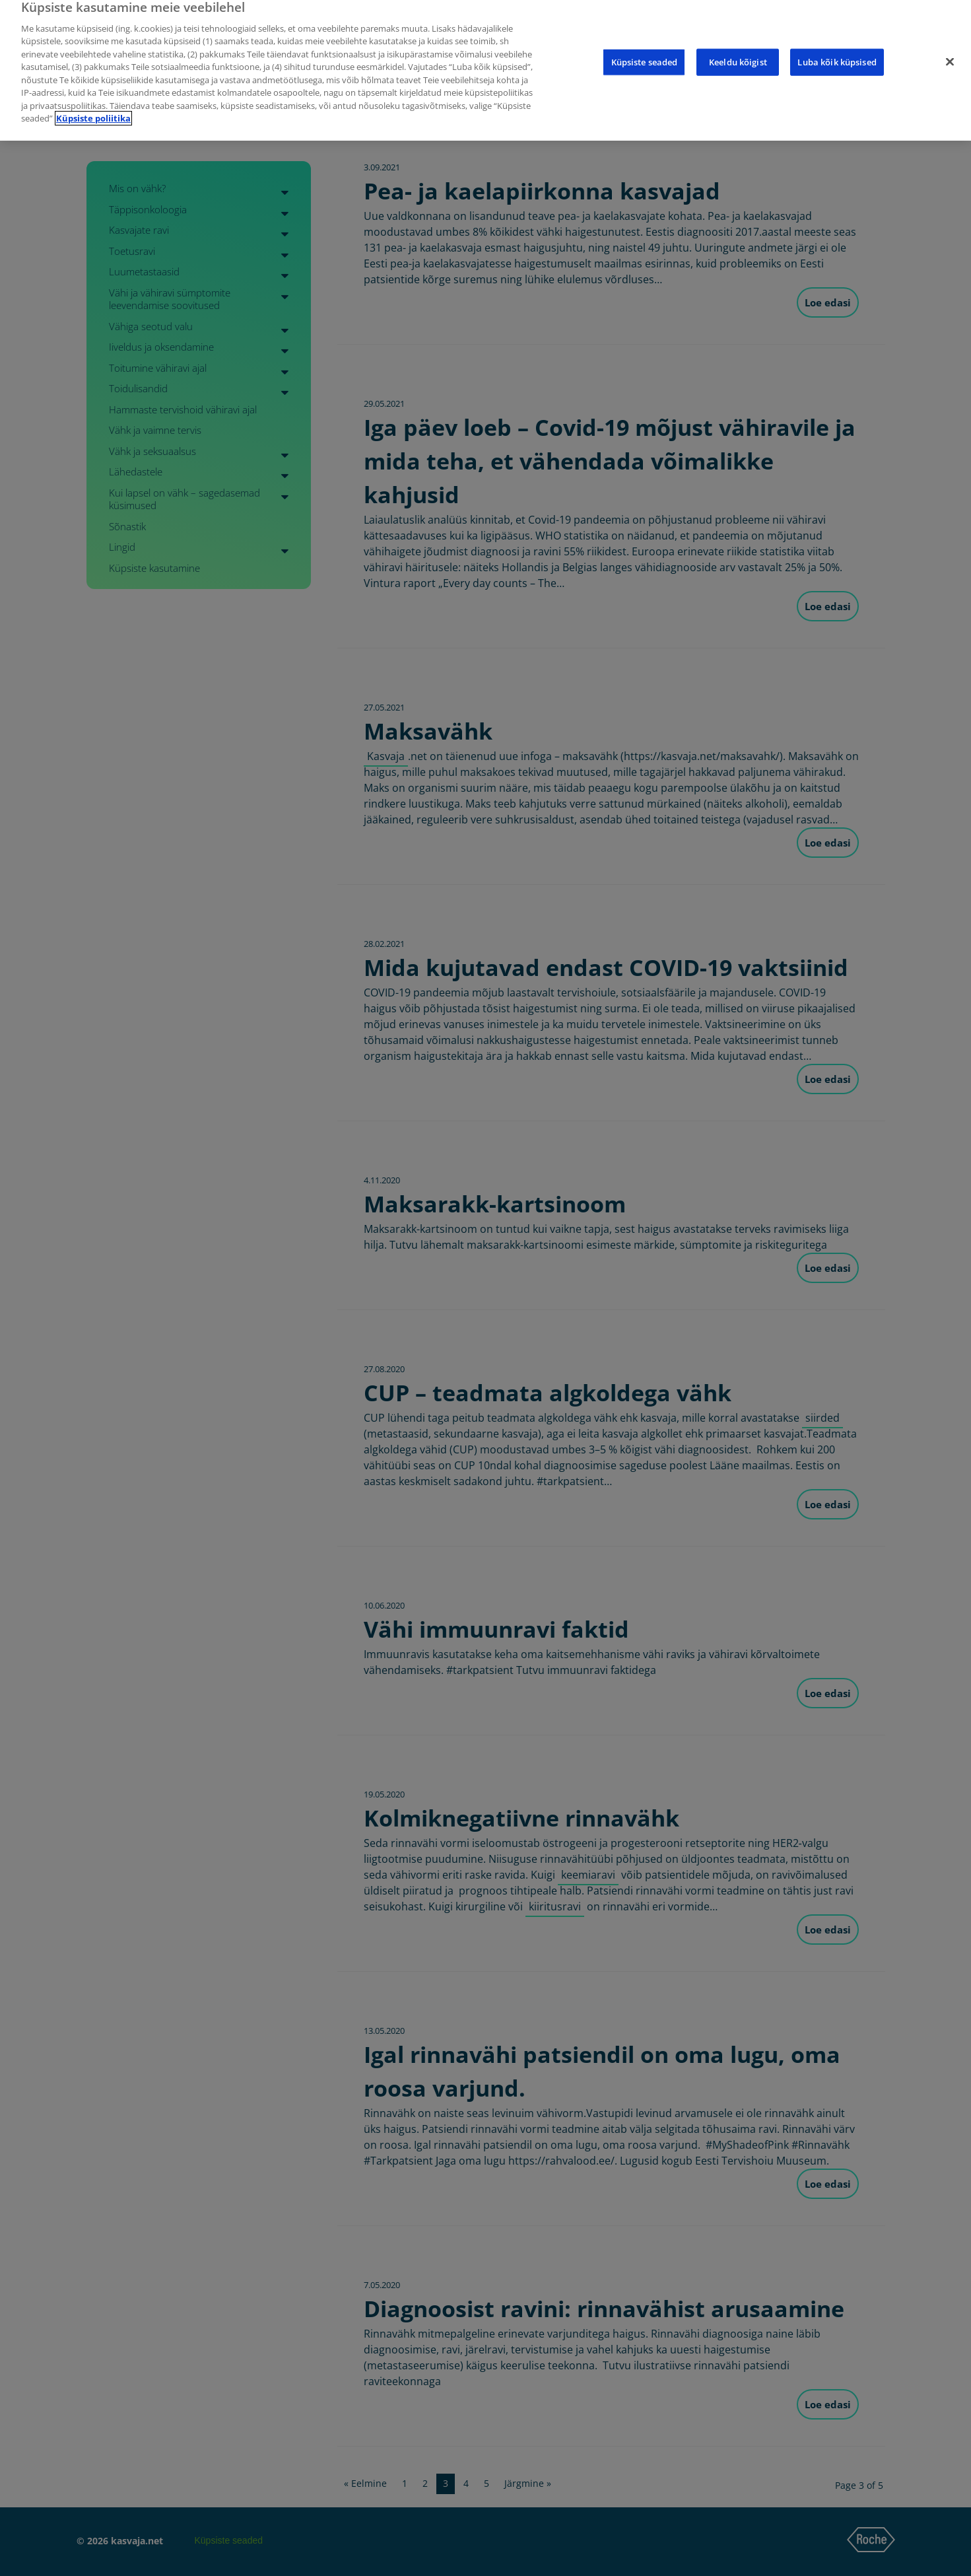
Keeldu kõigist (738, 51)
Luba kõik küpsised (836, 51)
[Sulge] (949, 51)
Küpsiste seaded (644, 51)
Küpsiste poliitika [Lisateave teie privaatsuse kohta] (93, 108)
